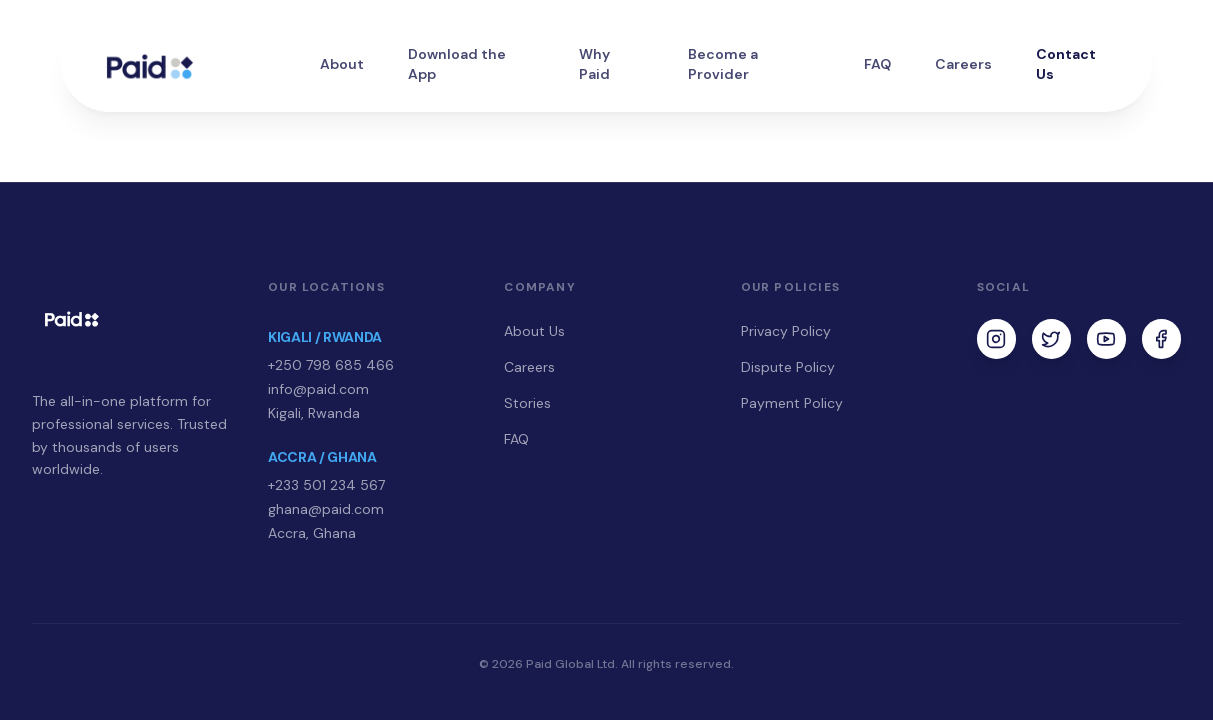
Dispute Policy (788, 367)
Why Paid (594, 64)
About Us (534, 331)
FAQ (877, 64)
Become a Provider (723, 64)
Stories (527, 403)
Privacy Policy (786, 331)
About (342, 64)
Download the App (457, 64)
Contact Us (1066, 64)
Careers (963, 64)
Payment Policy (792, 403)
